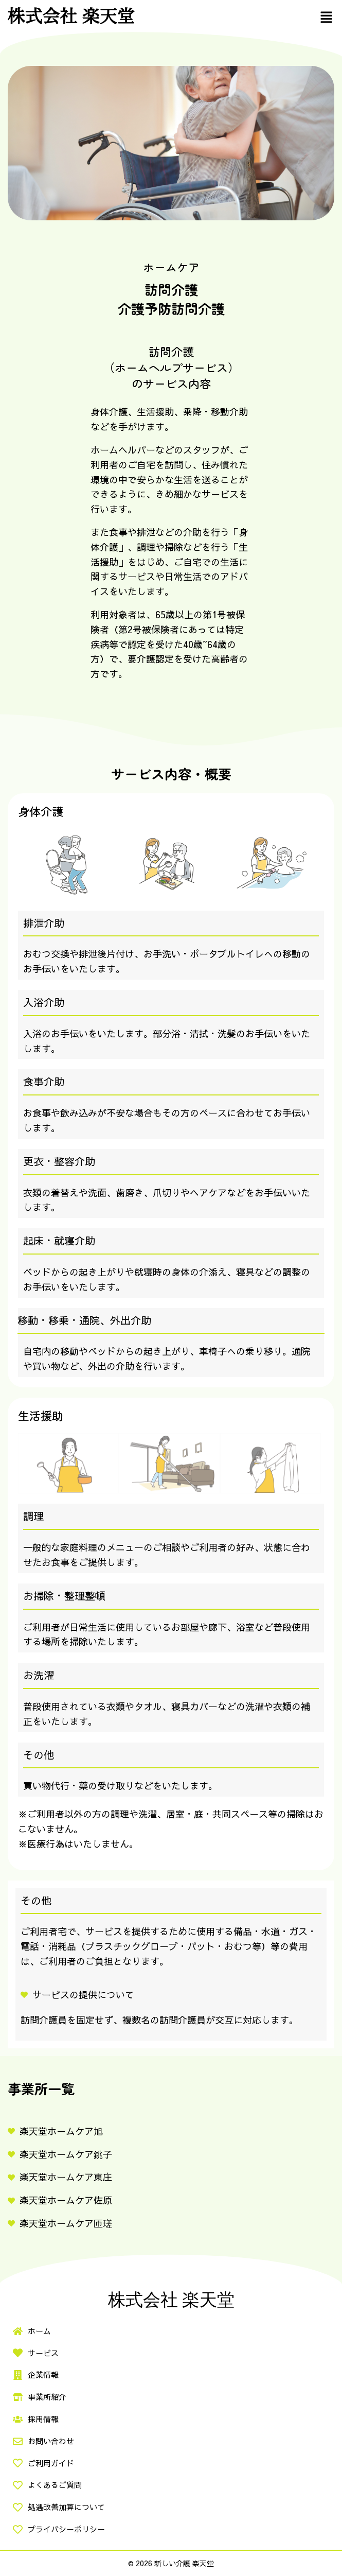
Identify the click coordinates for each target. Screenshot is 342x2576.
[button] (326, 17)
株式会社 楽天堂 (70, 16)
